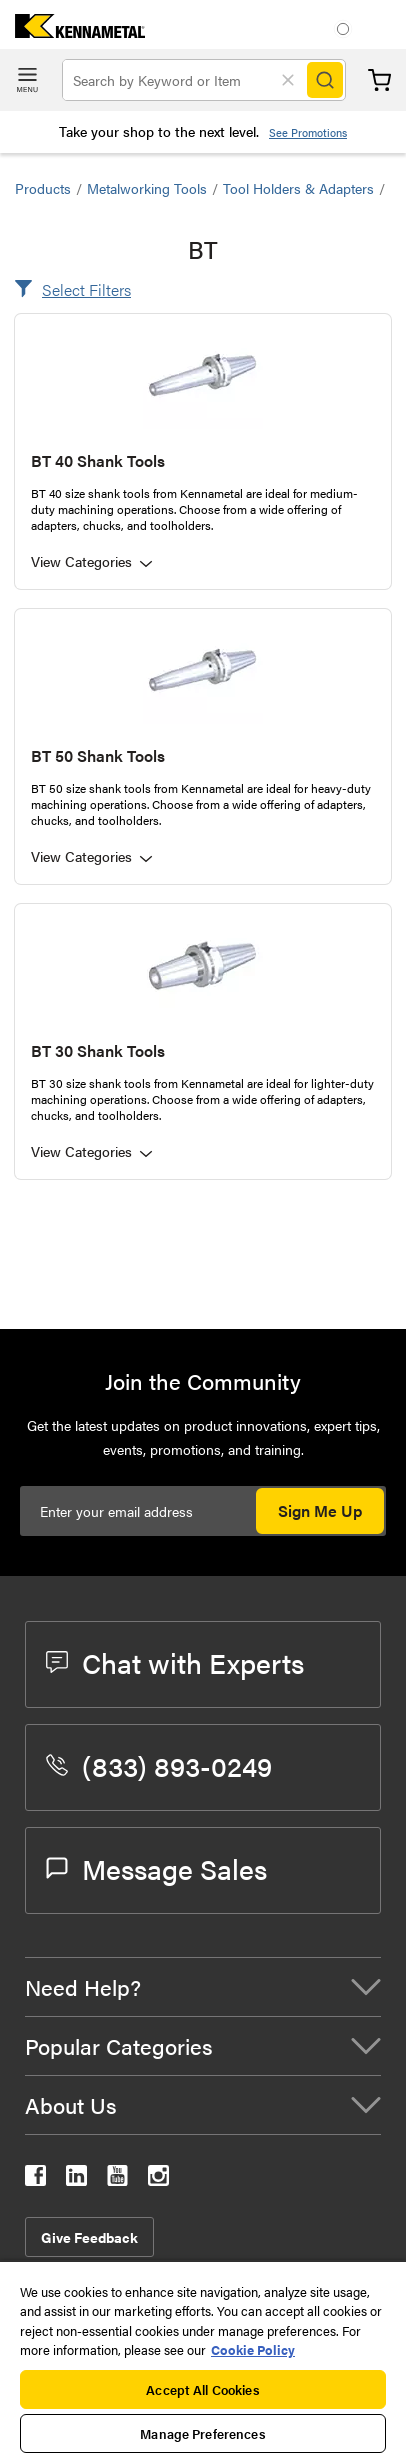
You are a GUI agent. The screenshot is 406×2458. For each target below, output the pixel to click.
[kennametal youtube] (117, 2179)
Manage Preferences (202, 2433)
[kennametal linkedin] (76, 2179)
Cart (379, 80)
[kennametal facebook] (35, 2179)
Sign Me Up (320, 1510)
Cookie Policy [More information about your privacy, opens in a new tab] (253, 2349)
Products (43, 188)
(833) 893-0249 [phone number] (159, 1765)
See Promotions (308, 132)
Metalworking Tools (147, 188)
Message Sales (156, 1868)
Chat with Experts (175, 1662)
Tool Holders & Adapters (298, 188)
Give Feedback (89, 2237)
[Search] (325, 80)
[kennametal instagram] (158, 2179)
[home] (72, 31)
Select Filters (86, 289)
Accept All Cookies (202, 2389)
